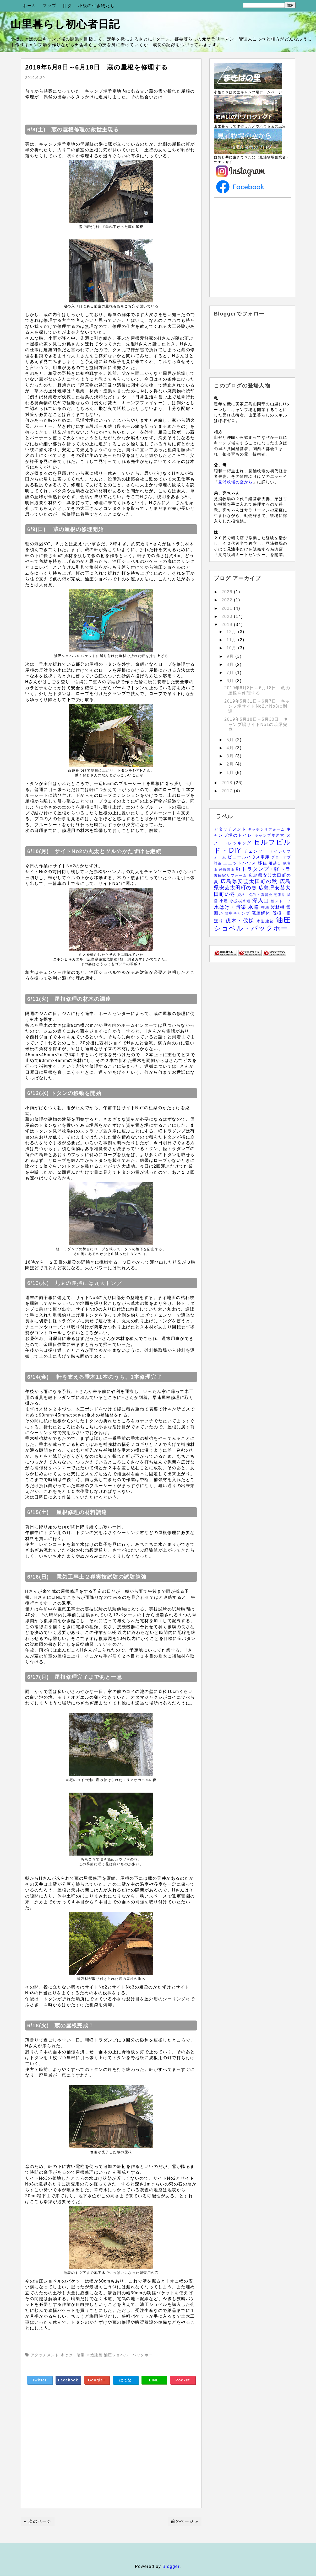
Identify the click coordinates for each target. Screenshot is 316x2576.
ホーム (29, 5)
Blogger (170, 2566)
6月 (230, 680)
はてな (125, 2380)
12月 (232, 631)
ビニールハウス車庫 (249, 857)
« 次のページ (37, 2521)
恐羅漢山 (227, 870)
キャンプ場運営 (270, 835)
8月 (230, 664)
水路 (254, 907)
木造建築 (266, 921)
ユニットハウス (240, 863)
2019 (227, 624)
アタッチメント (231, 829)
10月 (232, 648)
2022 (227, 600)
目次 (67, 5)
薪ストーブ (281, 901)
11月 (232, 640)
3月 (230, 756)
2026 (227, 592)
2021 (227, 608)
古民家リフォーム (231, 875)
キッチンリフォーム (267, 829)
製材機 (278, 907)
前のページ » (184, 2521)
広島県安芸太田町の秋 (250, 881)
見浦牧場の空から (235, 482)
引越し (276, 863)
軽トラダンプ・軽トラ (263, 869)
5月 (230, 739)
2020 (227, 616)
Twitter (39, 2380)
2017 (227, 791)
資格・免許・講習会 (255, 895)
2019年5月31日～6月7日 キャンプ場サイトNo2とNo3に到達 (257, 706)
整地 (266, 907)
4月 (230, 748)
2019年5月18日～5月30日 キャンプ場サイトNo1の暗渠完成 (256, 724)
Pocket (183, 2380)
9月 (230, 656)
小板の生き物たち (96, 5)
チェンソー (257, 851)
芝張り (280, 895)
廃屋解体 (262, 913)
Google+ (97, 2380)
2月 (230, 764)
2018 (227, 783)
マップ (50, 5)
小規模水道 (241, 901)
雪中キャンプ (238, 913)
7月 (230, 672)
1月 (230, 772)
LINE (154, 2380)
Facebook (68, 2380)
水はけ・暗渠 (231, 907)
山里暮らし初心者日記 (65, 24)
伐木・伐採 (241, 920)
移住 (263, 863)
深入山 (261, 900)
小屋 (225, 901)
